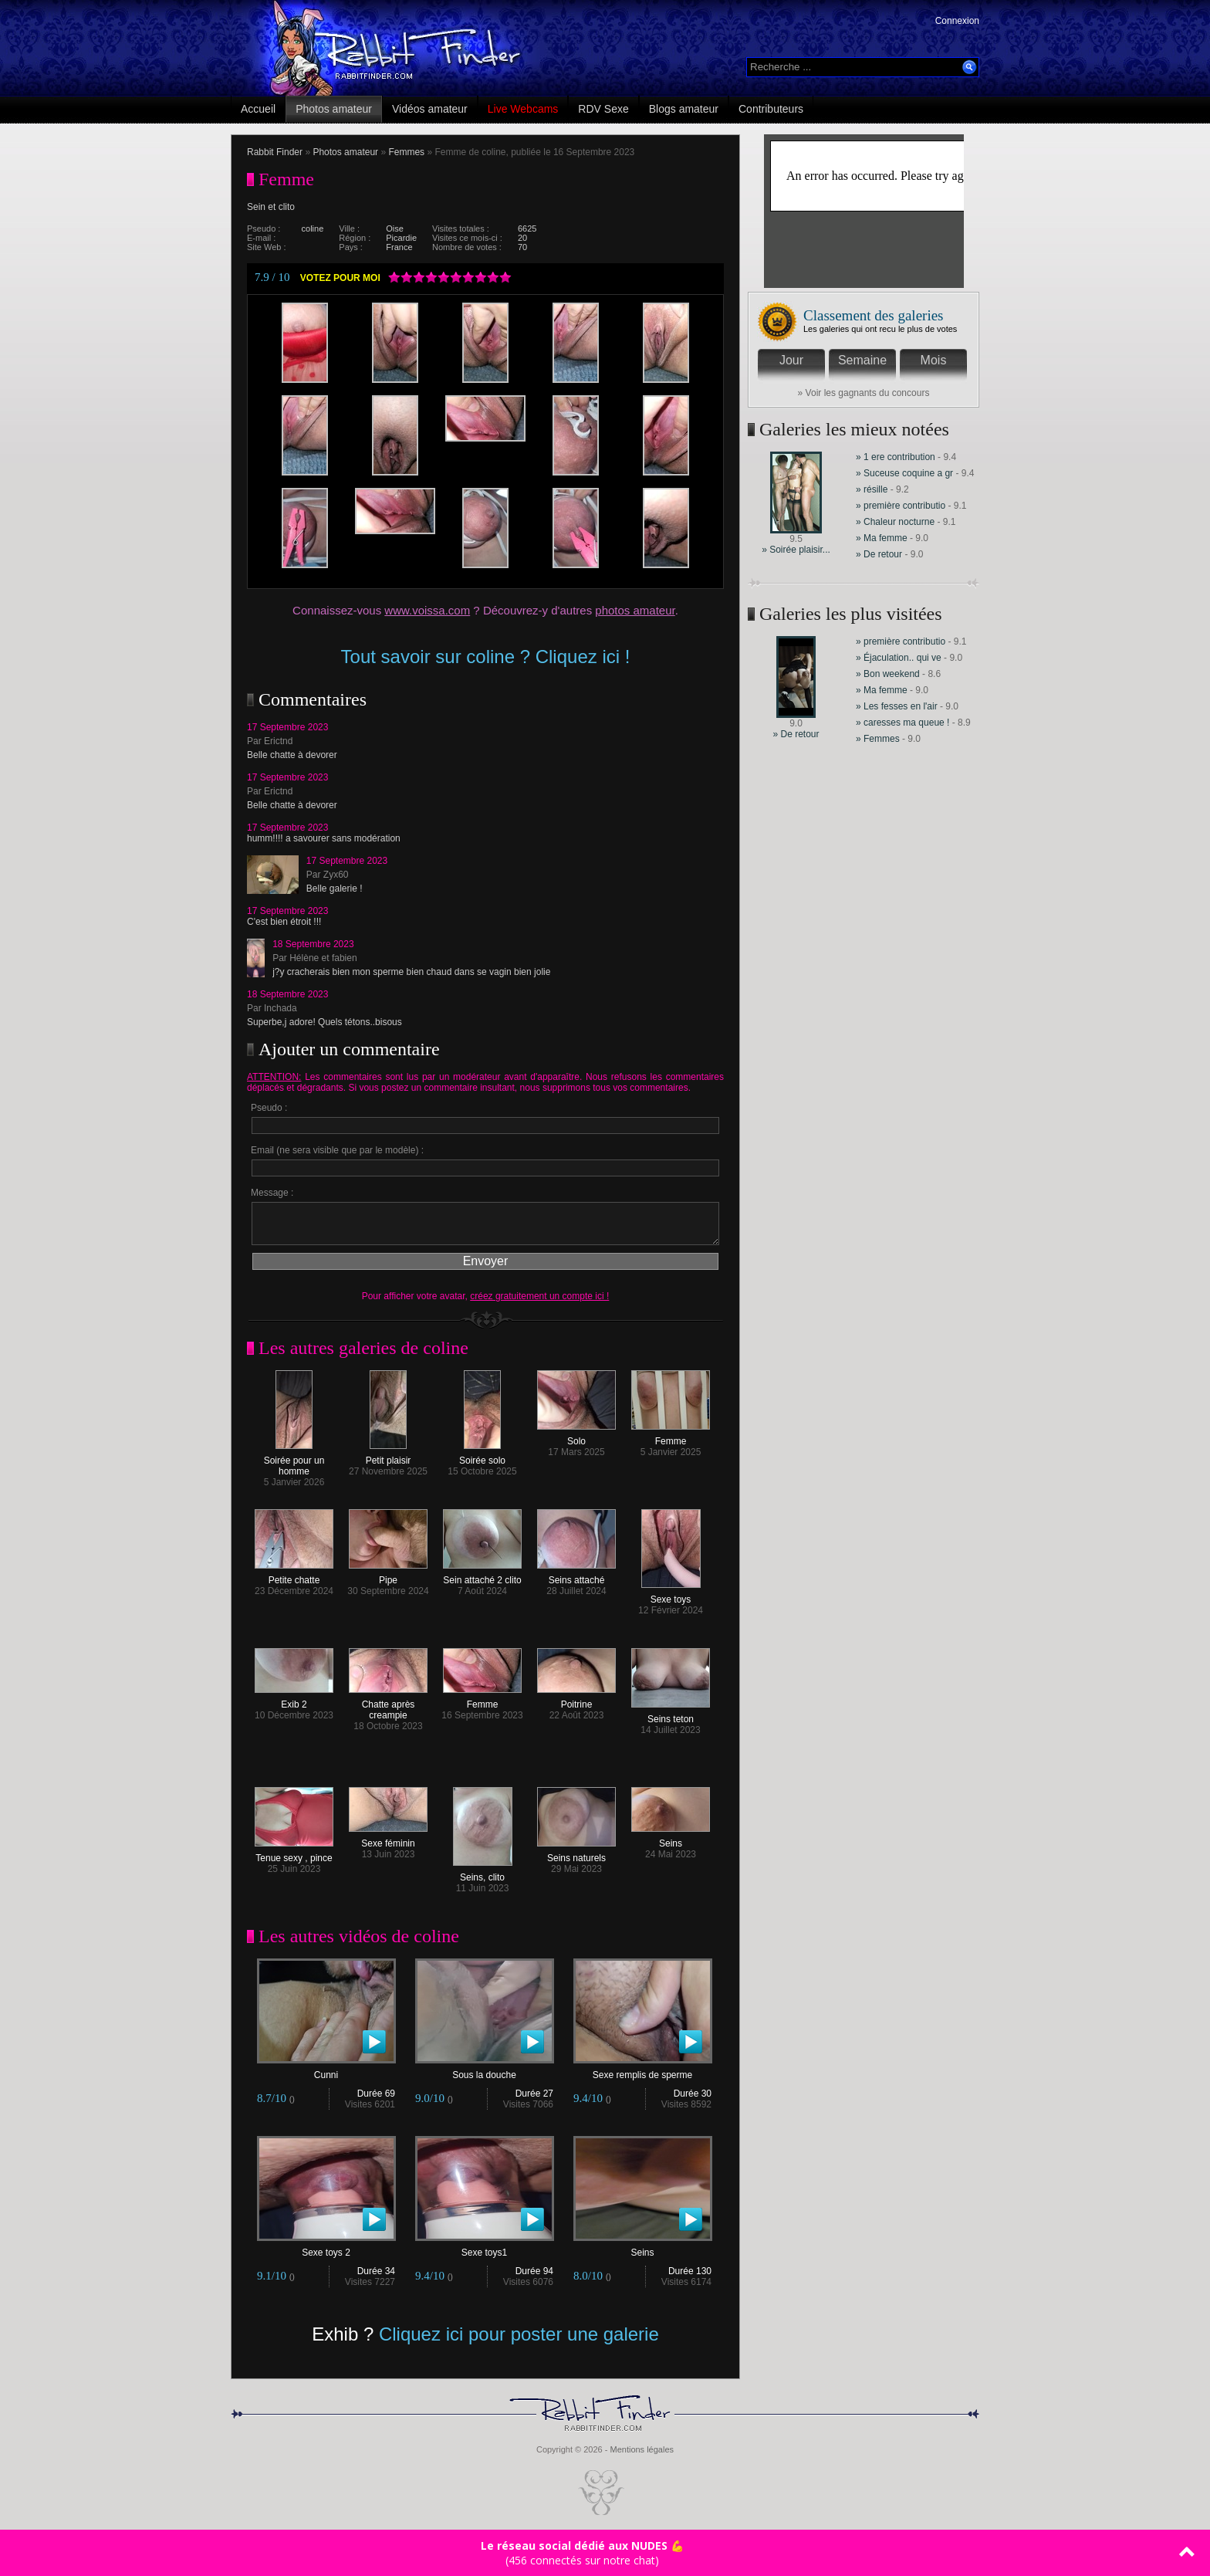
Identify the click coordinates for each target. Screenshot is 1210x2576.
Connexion (957, 20)
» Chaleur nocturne (895, 521)
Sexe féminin (388, 1839)
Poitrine (576, 1700)
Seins (670, 1839)
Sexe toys (671, 1595)
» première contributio (900, 505)
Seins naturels (576, 1853)
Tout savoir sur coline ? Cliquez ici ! (485, 656)
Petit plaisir (388, 1456)
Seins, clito (482, 1873)
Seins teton (670, 1715)
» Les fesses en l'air (898, 706)
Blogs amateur (683, 109)
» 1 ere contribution (897, 457)
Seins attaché (576, 1576)
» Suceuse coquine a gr (904, 473)
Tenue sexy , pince (294, 1853)
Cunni (326, 2070)
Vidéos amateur (430, 109)
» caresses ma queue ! (902, 722)
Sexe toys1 (484, 2248)
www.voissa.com (427, 610)
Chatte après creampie (388, 1706)
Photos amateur (334, 109)
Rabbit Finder (274, 152)
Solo (576, 1437)
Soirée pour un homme (294, 1462)
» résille (871, 489)
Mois (934, 360)
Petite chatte (294, 1576)
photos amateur (634, 610)
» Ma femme (883, 538)
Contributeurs (771, 109)
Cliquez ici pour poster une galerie (519, 2334)
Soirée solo (482, 1456)
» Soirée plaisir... (796, 549)
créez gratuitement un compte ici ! (539, 1296)
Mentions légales (642, 2449)
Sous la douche (484, 2070)
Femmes (406, 152)
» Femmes (878, 738)
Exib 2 (294, 1700)
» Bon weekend (889, 674)
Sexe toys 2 (326, 2248)
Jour (791, 360)
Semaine (862, 360)
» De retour (880, 554)
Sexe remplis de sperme (642, 2070)
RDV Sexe (603, 109)
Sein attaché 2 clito (482, 1576)
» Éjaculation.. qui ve (898, 657)
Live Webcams (523, 109)
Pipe (388, 1576)
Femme (670, 1437)
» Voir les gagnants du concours (864, 393)
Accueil (258, 109)
